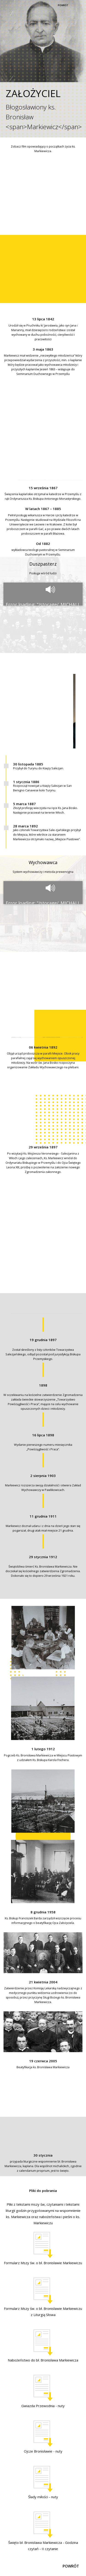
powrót (63, 5)
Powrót (71, 2566)
